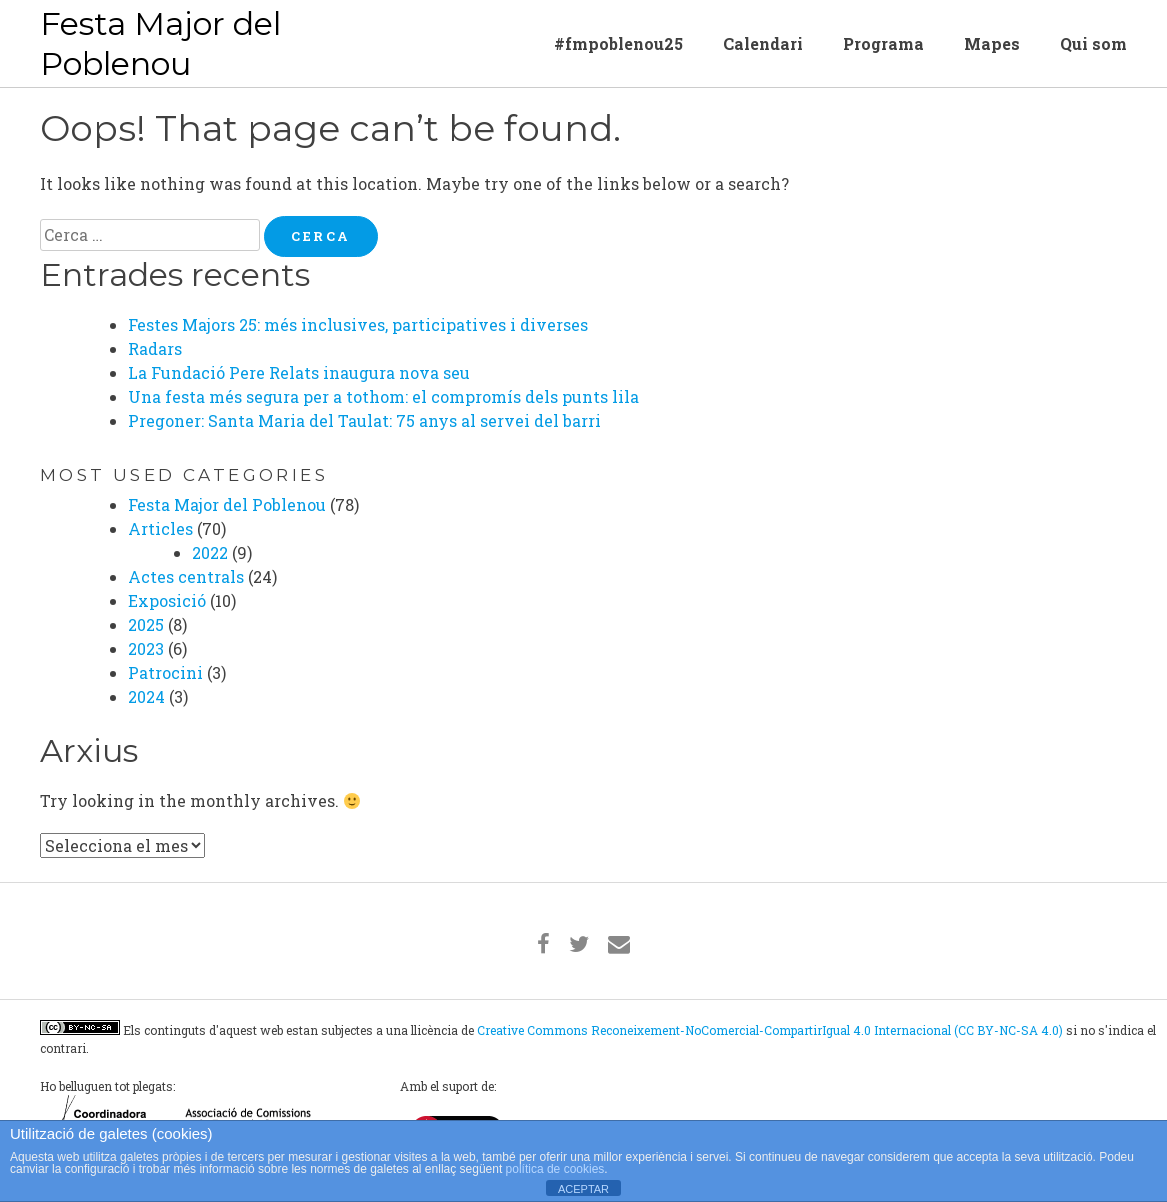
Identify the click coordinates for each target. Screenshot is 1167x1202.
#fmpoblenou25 (618, 43)
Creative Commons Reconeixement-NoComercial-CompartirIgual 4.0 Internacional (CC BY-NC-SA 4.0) (770, 1030)
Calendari (763, 43)
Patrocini (165, 672)
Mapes (992, 43)
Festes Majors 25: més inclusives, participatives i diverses (358, 324)
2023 (146, 648)
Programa (883, 43)
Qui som (1093, 43)
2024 (146, 696)
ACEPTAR (583, 1189)
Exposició (167, 600)
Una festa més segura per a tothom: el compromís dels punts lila (383, 396)
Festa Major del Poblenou (160, 43)
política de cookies (555, 1169)
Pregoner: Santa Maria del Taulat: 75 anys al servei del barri (364, 420)
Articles (160, 528)
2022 (210, 552)
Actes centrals (186, 576)
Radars (155, 348)
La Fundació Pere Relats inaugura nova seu (299, 372)
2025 (146, 624)
